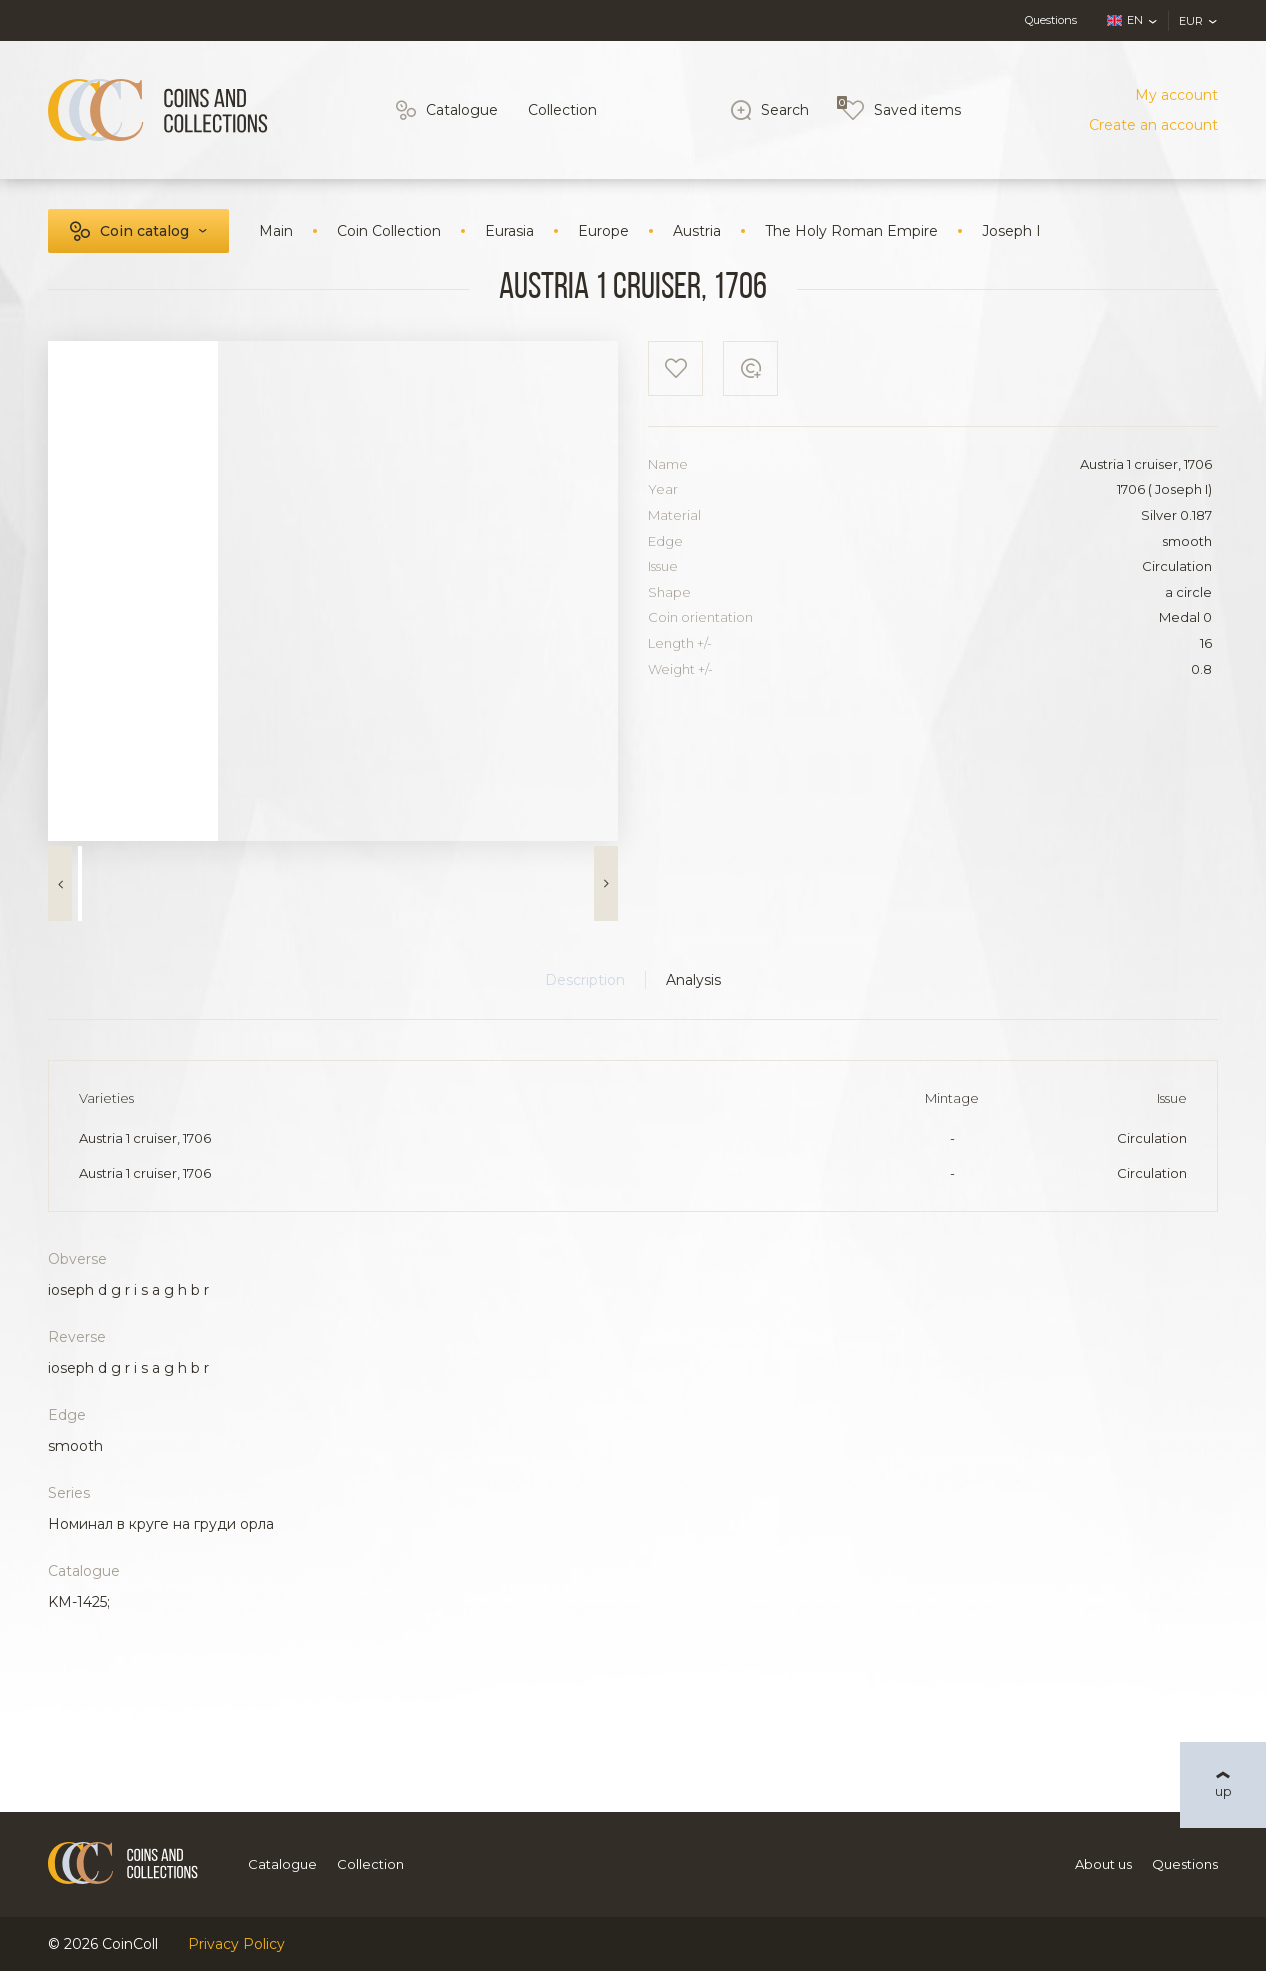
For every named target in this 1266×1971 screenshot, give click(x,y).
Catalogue (462, 110)
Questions (1051, 20)
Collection (562, 110)
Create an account (1153, 125)
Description (585, 980)
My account (1176, 95)
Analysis (693, 980)
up (1223, 1791)
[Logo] (158, 110)
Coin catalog (144, 231)
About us (1103, 1864)
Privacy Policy (236, 1944)
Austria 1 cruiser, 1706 (145, 1138)
